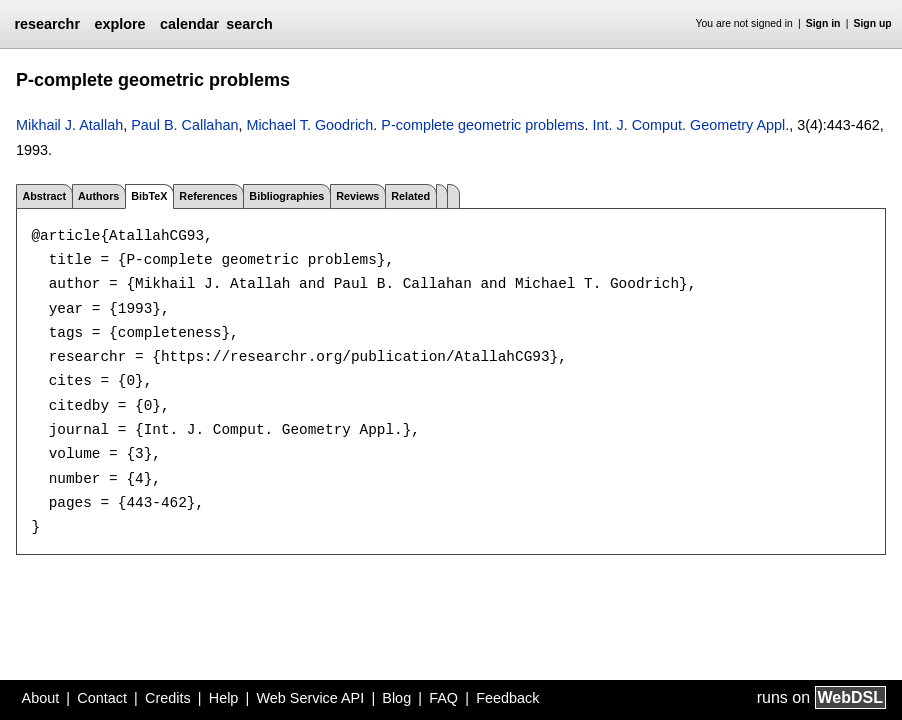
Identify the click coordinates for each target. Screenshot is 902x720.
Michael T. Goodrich (309, 125)
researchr (47, 24)
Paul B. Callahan (184, 125)
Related (410, 196)
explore (119, 24)
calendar (189, 24)
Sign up (873, 23)
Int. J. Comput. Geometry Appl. (690, 125)
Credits (168, 698)
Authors (98, 196)
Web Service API (310, 698)
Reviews (357, 196)
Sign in (823, 23)
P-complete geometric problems (482, 125)
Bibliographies (286, 196)
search (249, 24)
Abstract (44, 196)
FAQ (443, 698)
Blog (396, 698)
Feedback (507, 698)
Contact (102, 698)
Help (224, 698)
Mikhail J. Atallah (69, 125)
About (41, 698)
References (208, 196)
